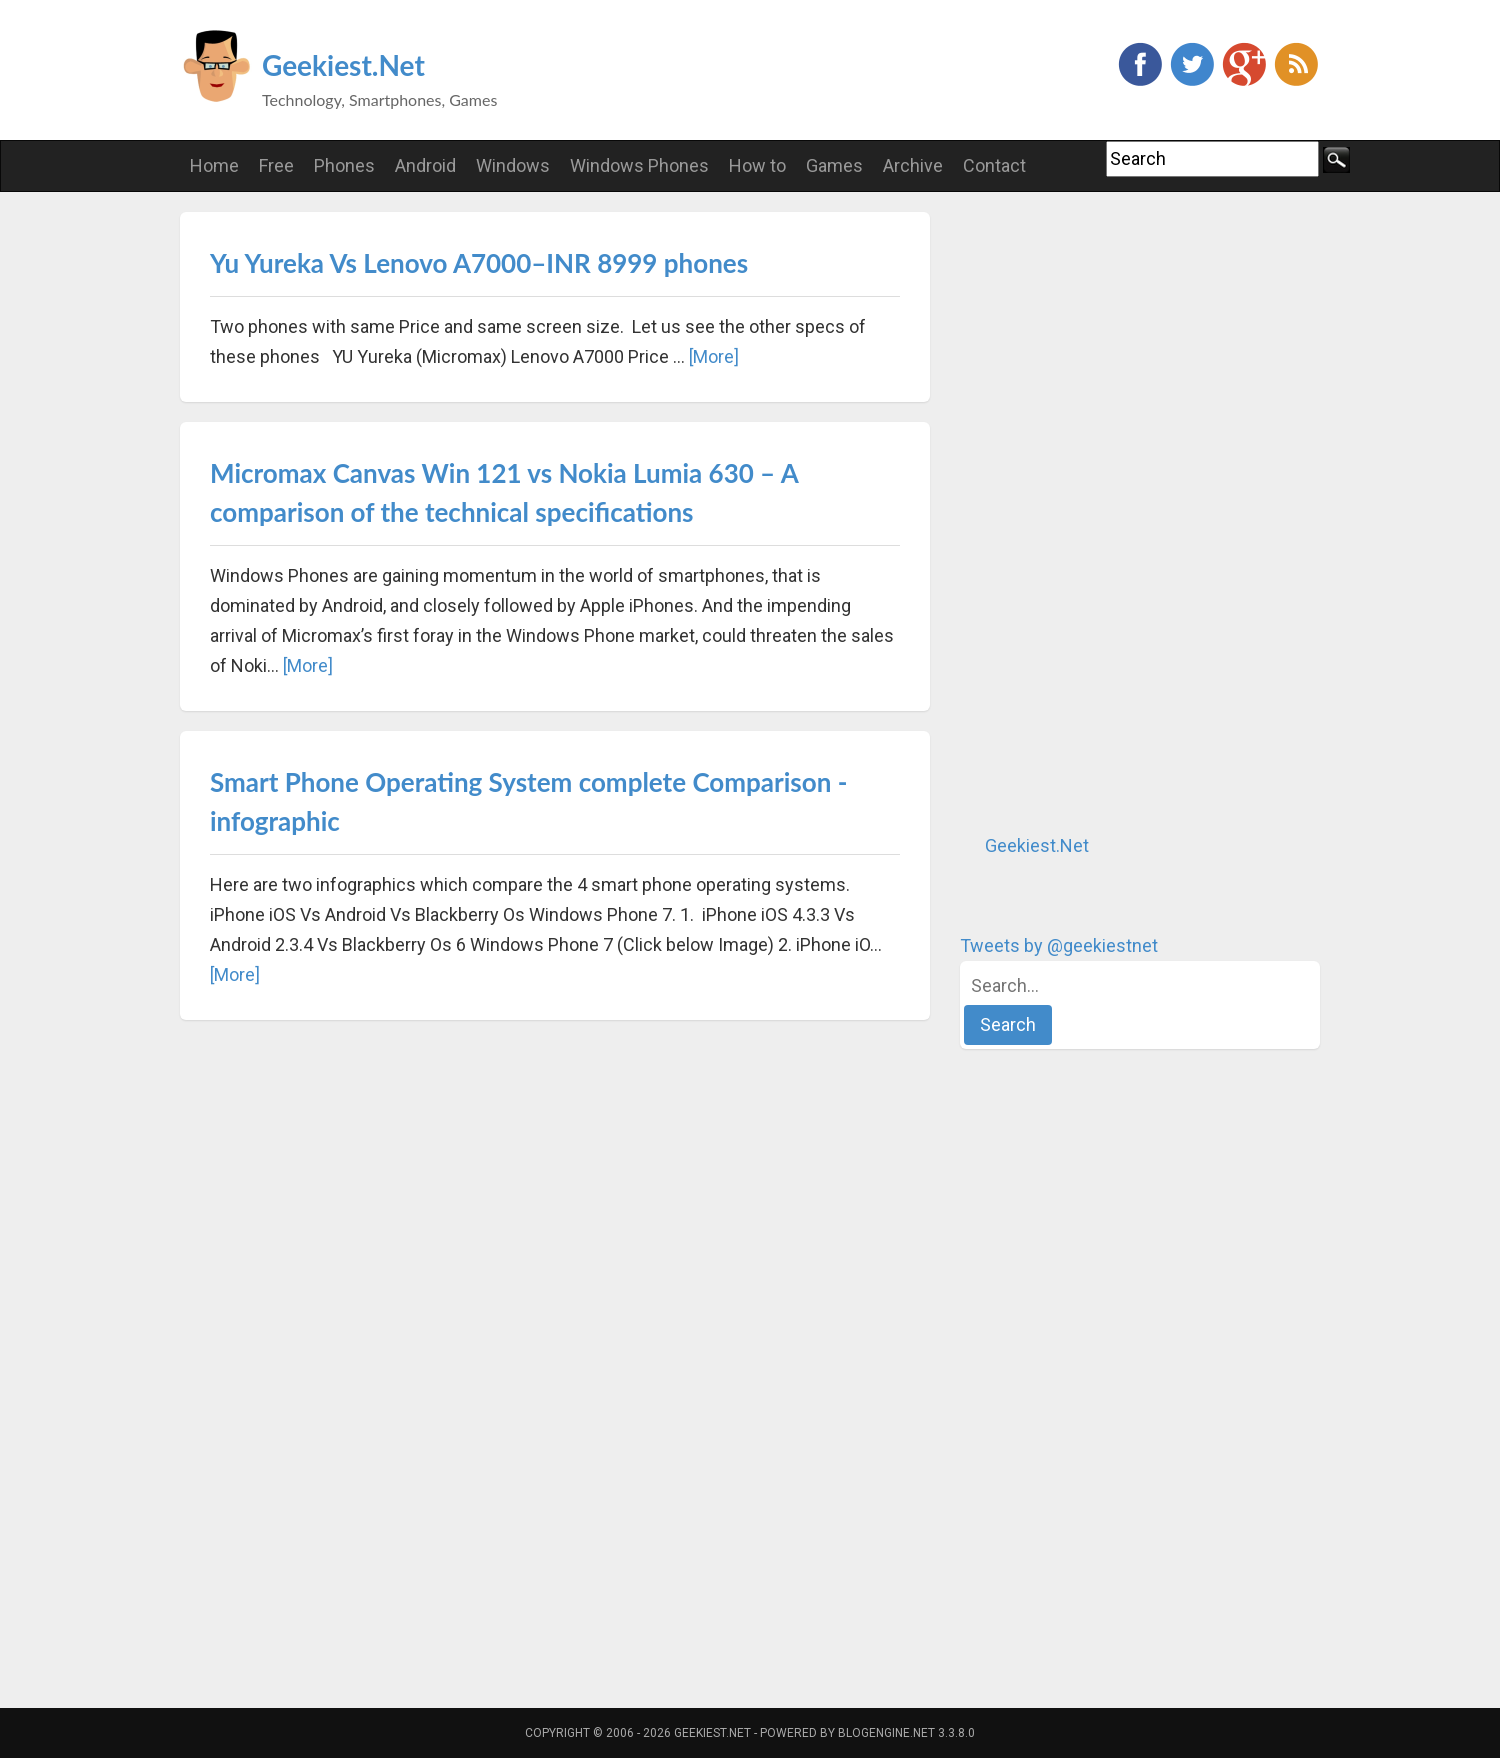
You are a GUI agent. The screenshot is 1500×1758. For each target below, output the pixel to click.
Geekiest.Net (343, 65)
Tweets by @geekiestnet (1059, 945)
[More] (714, 356)
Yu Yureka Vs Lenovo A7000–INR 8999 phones (479, 263)
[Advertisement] (1110, 512)
